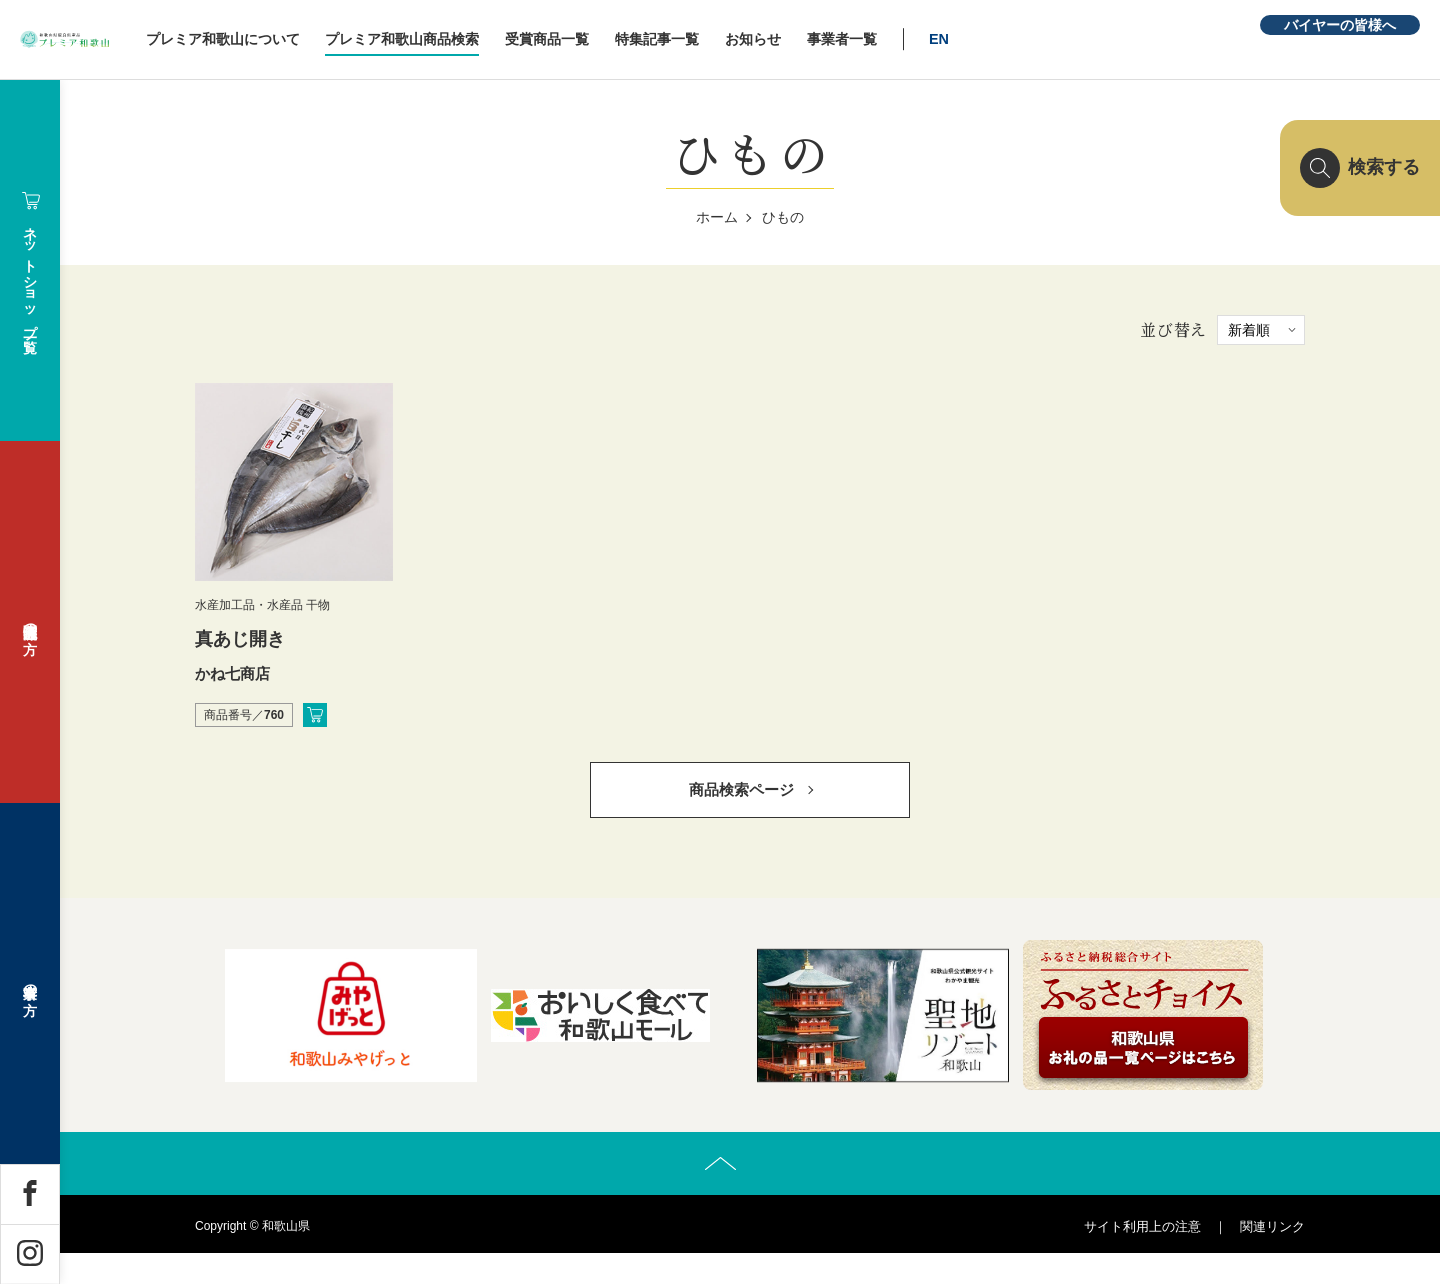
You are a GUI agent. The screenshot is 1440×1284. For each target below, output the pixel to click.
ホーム (717, 217)
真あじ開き (240, 639)
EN (1060, 39)
